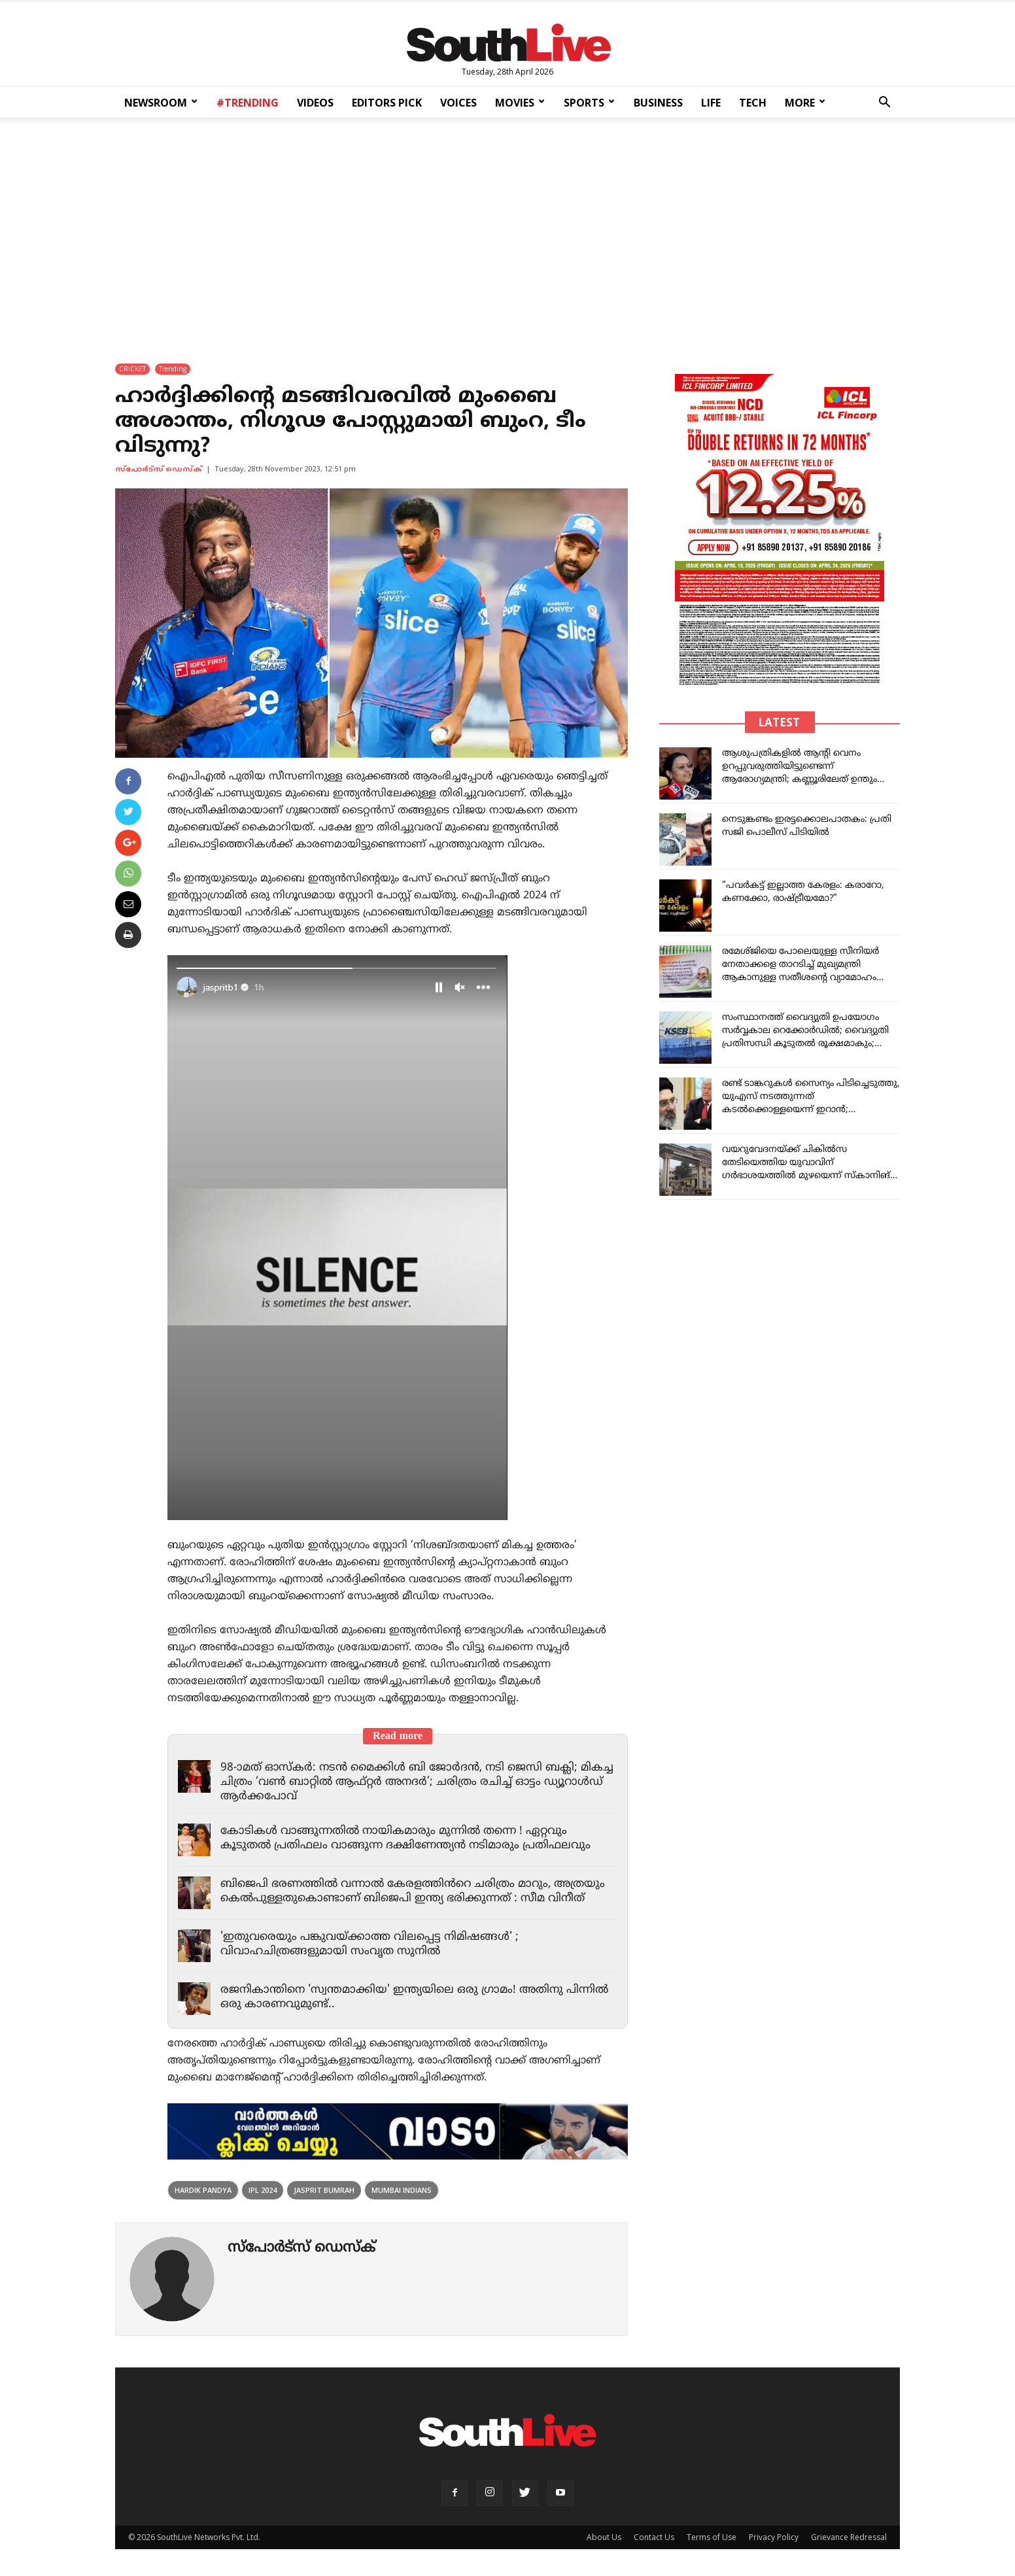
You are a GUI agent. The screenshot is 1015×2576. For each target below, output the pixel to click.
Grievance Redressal (849, 2537)
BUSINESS (658, 102)
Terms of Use (711, 2537)
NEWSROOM (161, 102)
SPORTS (589, 102)
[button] (884, 103)
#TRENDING (247, 102)
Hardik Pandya (203, 2190)
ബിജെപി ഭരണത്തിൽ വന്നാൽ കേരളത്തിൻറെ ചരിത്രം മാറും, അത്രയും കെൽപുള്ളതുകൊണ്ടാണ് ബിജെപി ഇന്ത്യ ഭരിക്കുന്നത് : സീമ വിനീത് (412, 1891)
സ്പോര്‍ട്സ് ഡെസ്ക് (158, 469)
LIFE (711, 102)
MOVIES (520, 102)
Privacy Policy (774, 2537)
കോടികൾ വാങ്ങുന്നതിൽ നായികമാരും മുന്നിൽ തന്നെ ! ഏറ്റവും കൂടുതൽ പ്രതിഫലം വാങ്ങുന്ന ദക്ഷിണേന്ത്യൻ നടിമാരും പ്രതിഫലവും (405, 1838)
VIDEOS (315, 102)
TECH (752, 102)
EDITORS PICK (387, 102)
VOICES (458, 102)
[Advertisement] (507, 231)
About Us (604, 2537)
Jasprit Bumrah (324, 2190)
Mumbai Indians (401, 2190)
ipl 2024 (263, 2190)
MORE (805, 102)
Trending (172, 368)
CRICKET (132, 368)
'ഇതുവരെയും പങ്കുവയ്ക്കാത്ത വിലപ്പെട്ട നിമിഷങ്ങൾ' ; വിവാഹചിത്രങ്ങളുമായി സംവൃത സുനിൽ (369, 1944)
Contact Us (654, 2537)
